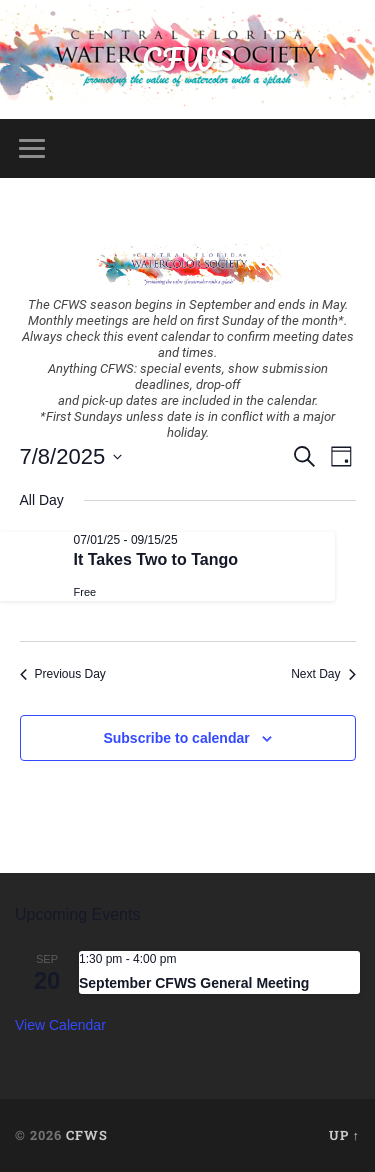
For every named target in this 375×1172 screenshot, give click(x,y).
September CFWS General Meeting (194, 983)
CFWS (188, 59)
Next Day (323, 674)
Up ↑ (344, 1135)
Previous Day (63, 674)
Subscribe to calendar (176, 738)
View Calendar (60, 1025)
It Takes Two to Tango (156, 559)
